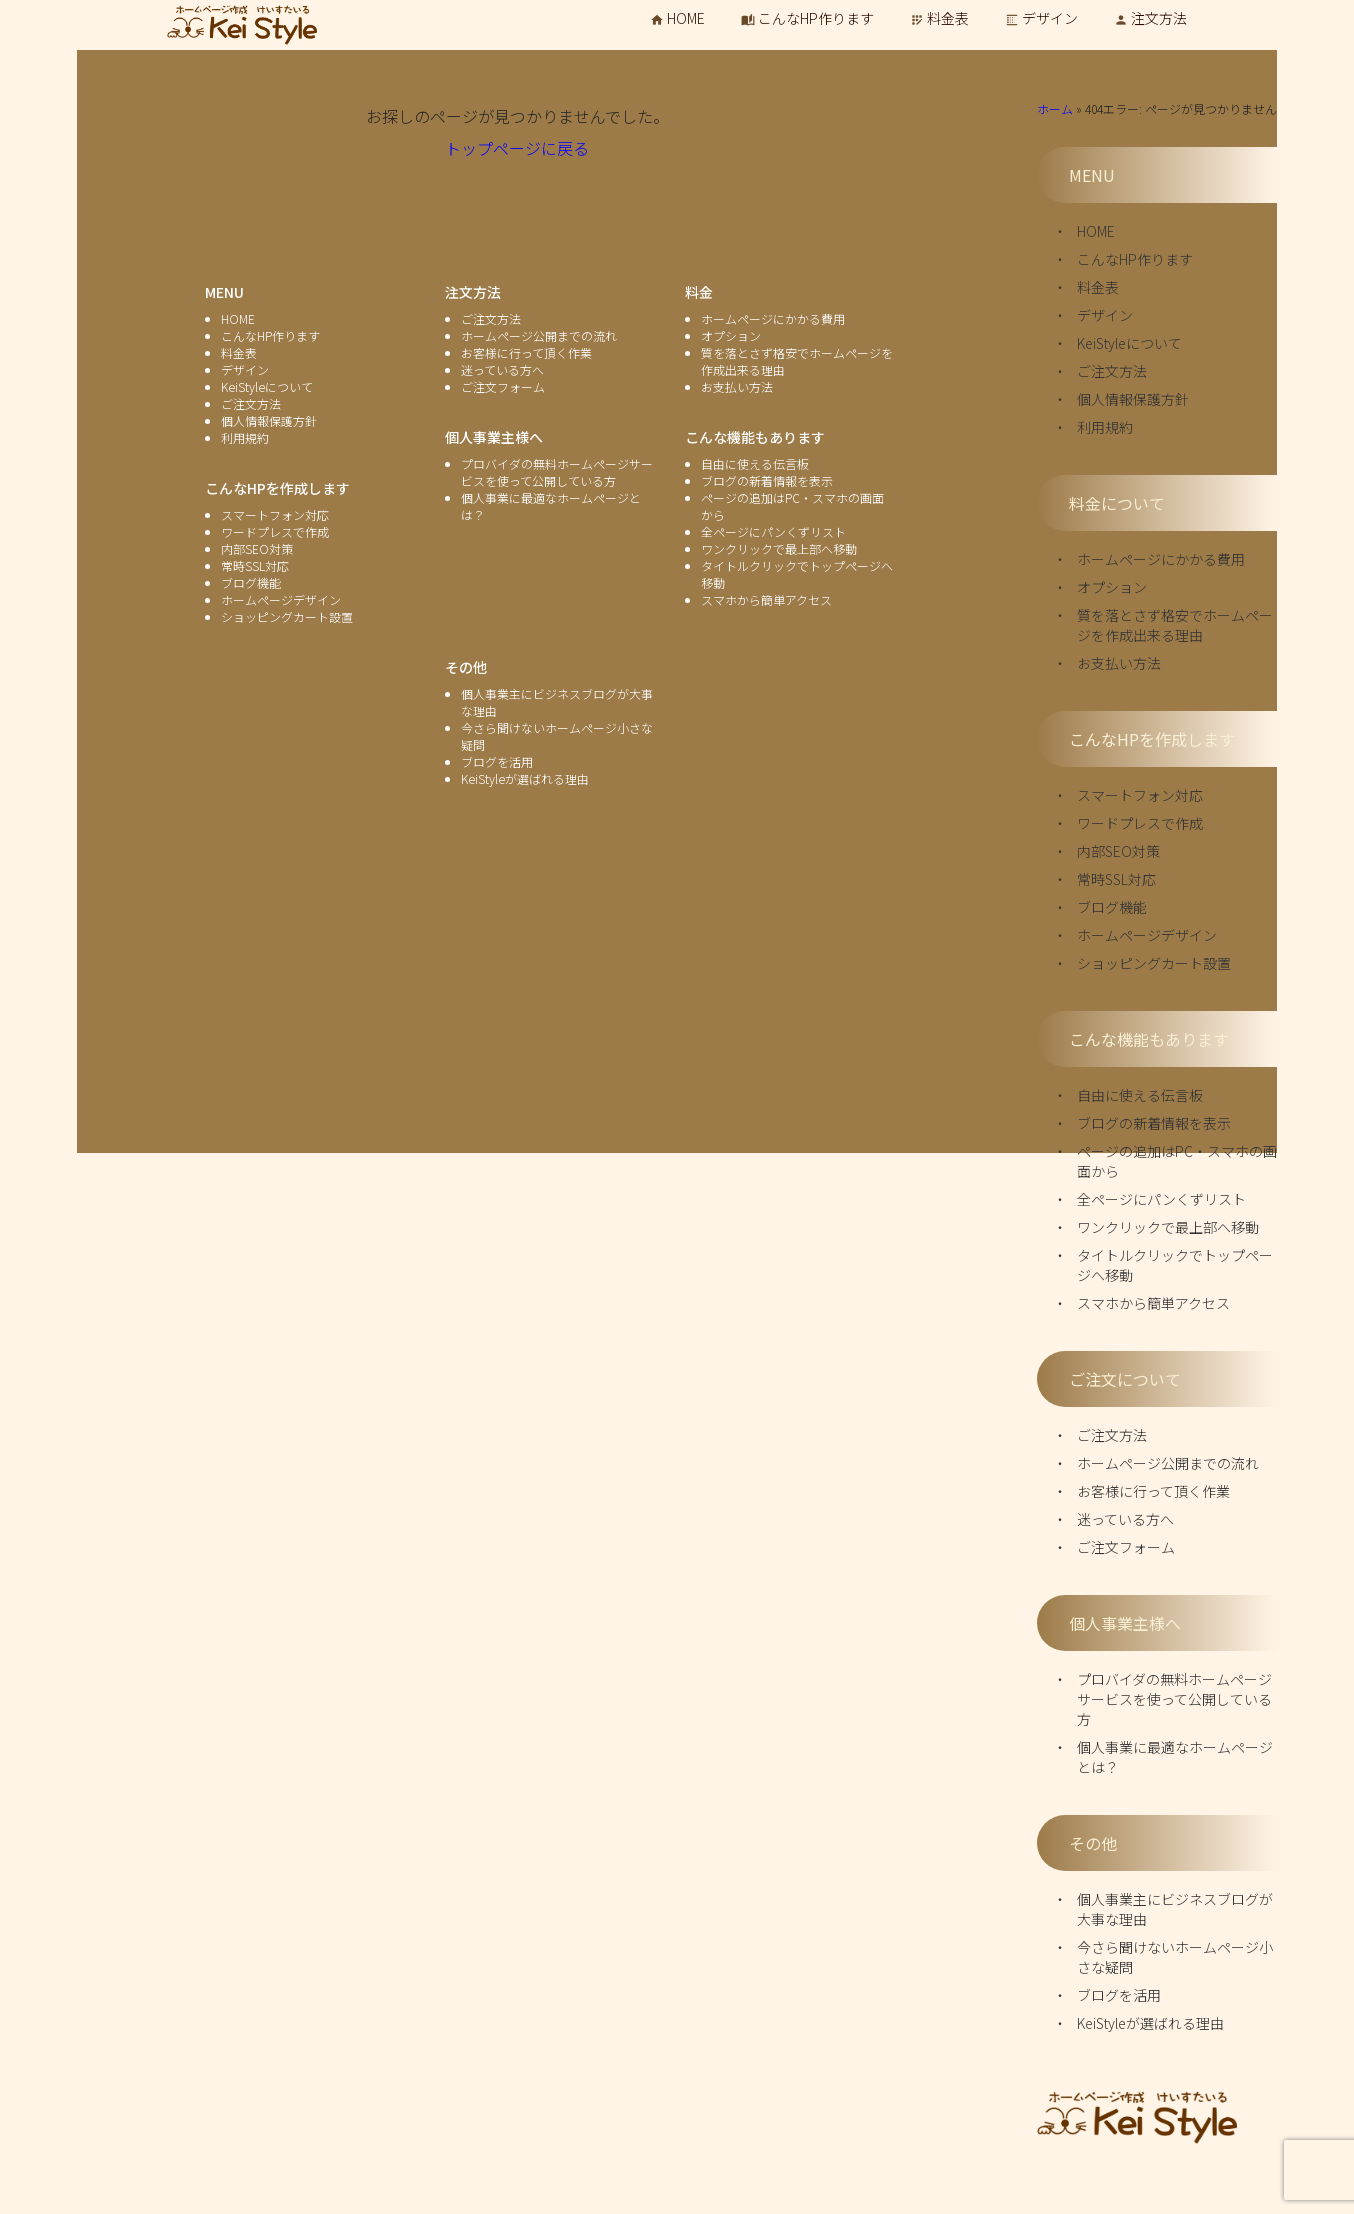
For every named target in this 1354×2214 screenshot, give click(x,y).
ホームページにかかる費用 (1161, 559)
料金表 (939, 18)
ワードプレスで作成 (1140, 823)
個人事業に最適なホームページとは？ (1175, 1757)
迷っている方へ (1125, 1519)
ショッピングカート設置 (1154, 963)
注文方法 (1150, 18)
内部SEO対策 (1118, 851)
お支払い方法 (1119, 663)
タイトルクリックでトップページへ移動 (1175, 1265)
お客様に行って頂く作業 (1153, 1491)
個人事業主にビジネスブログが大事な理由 (1175, 1909)
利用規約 (1105, 427)
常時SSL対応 (1116, 879)
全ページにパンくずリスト (1161, 1199)
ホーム (1055, 108)
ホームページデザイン (1147, 935)
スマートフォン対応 (1140, 795)
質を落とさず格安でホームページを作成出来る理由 (1175, 625)
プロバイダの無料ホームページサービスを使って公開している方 (1174, 1699)
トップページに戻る (517, 148)
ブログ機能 (1112, 907)
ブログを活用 (1119, 1995)
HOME (677, 18)
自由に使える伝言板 (1140, 1095)
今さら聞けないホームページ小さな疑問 (1175, 1957)
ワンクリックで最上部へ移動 (1168, 1227)
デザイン (1041, 18)
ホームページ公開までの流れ (1168, 1463)
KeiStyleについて (1129, 343)
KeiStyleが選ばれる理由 (1150, 2023)
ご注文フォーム (1126, 1547)
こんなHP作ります (807, 18)
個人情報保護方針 (1133, 399)
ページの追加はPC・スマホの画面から (1177, 1161)
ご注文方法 (1112, 371)
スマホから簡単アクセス (1153, 1303)
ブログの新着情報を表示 (1154, 1123)
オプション (1112, 587)
